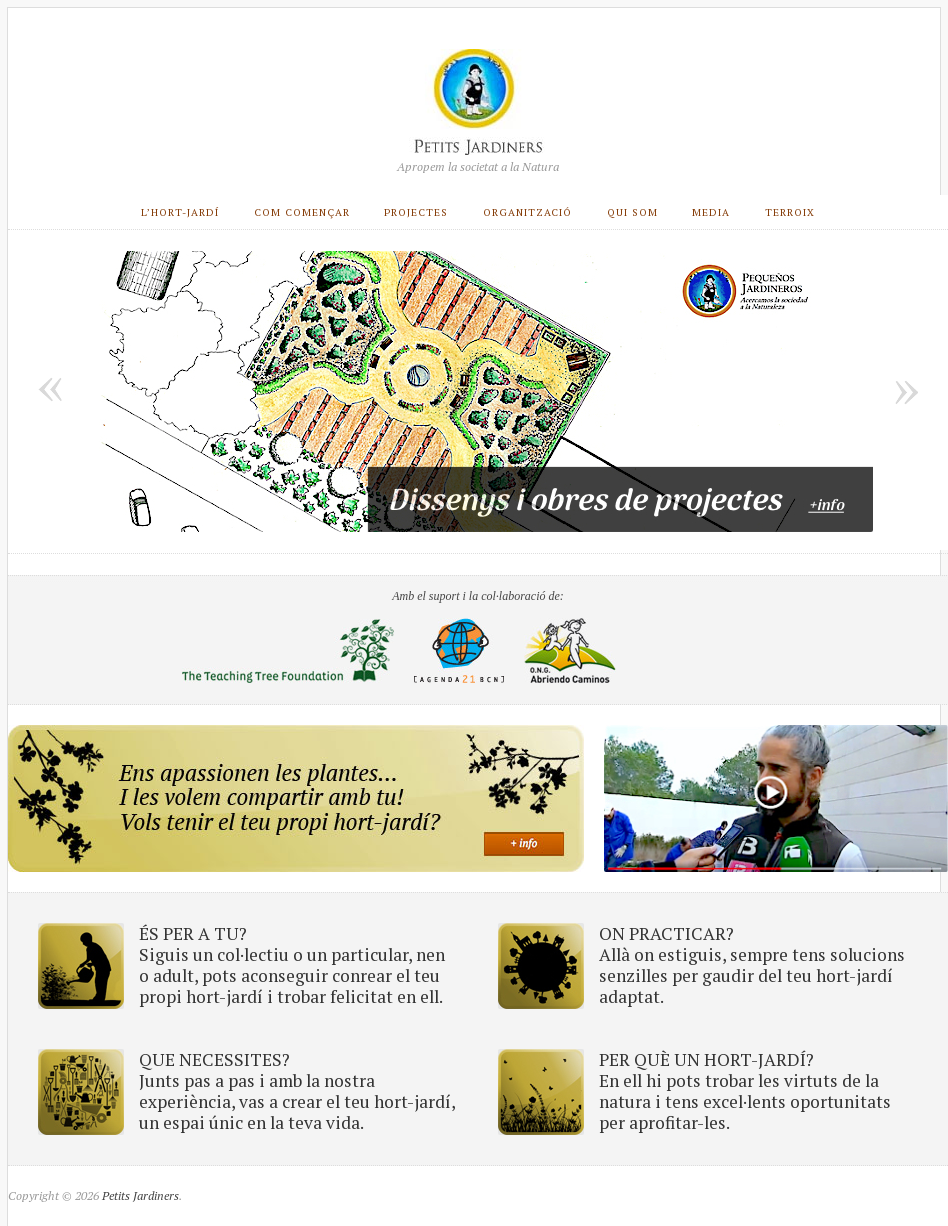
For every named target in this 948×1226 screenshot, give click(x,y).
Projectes (416, 212)
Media (711, 212)
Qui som (632, 212)
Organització (527, 212)
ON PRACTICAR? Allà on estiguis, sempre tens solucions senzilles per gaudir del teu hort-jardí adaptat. (752, 965)
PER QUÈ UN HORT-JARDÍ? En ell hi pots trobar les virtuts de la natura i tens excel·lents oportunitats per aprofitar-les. (745, 1091)
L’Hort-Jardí (180, 212)
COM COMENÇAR (302, 212)
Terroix (790, 212)
